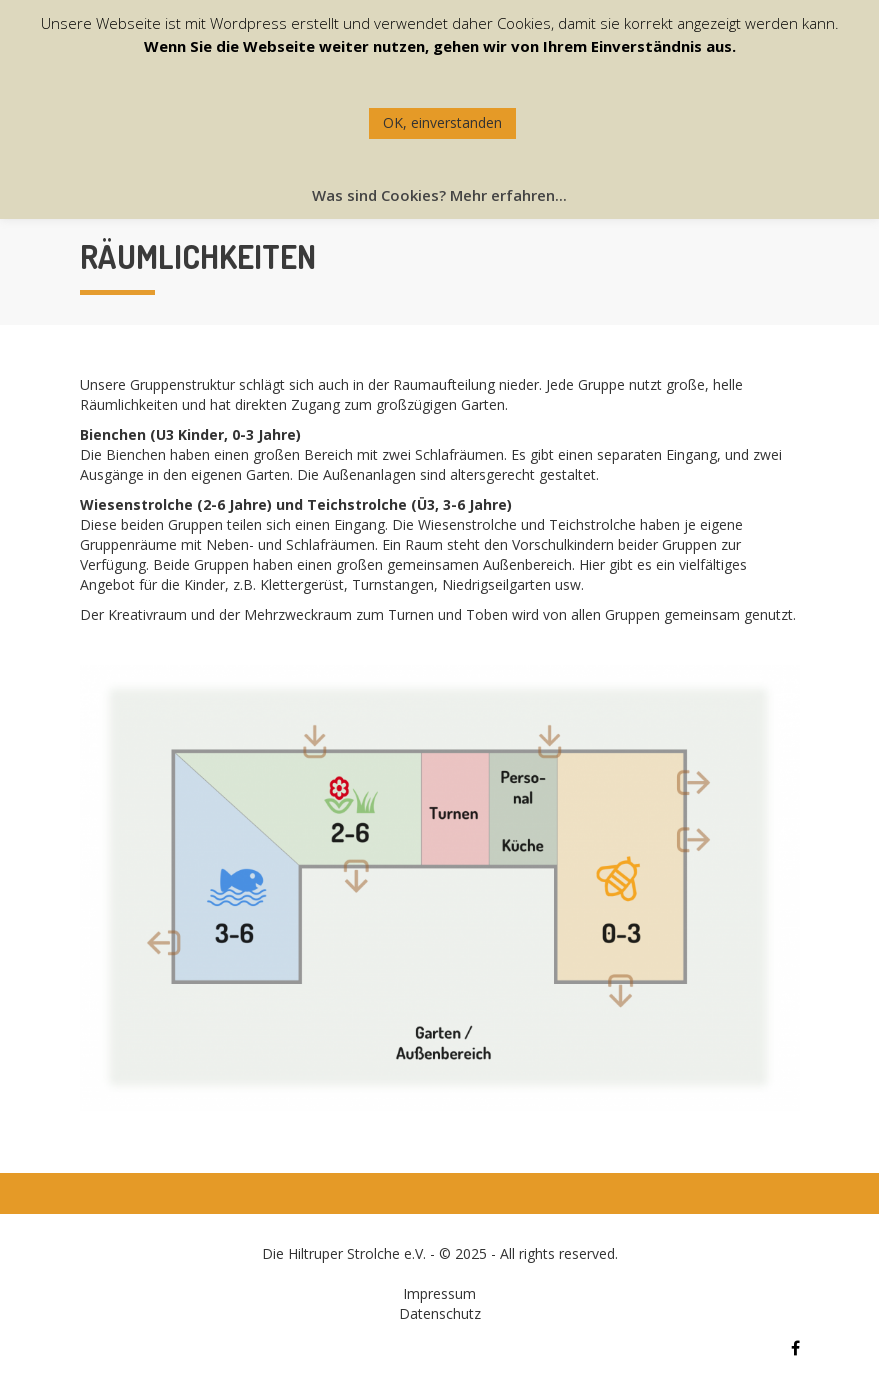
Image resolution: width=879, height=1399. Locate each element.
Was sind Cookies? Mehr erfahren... (439, 195)
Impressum (439, 1293)
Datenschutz (440, 1313)
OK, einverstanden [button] (442, 122)
